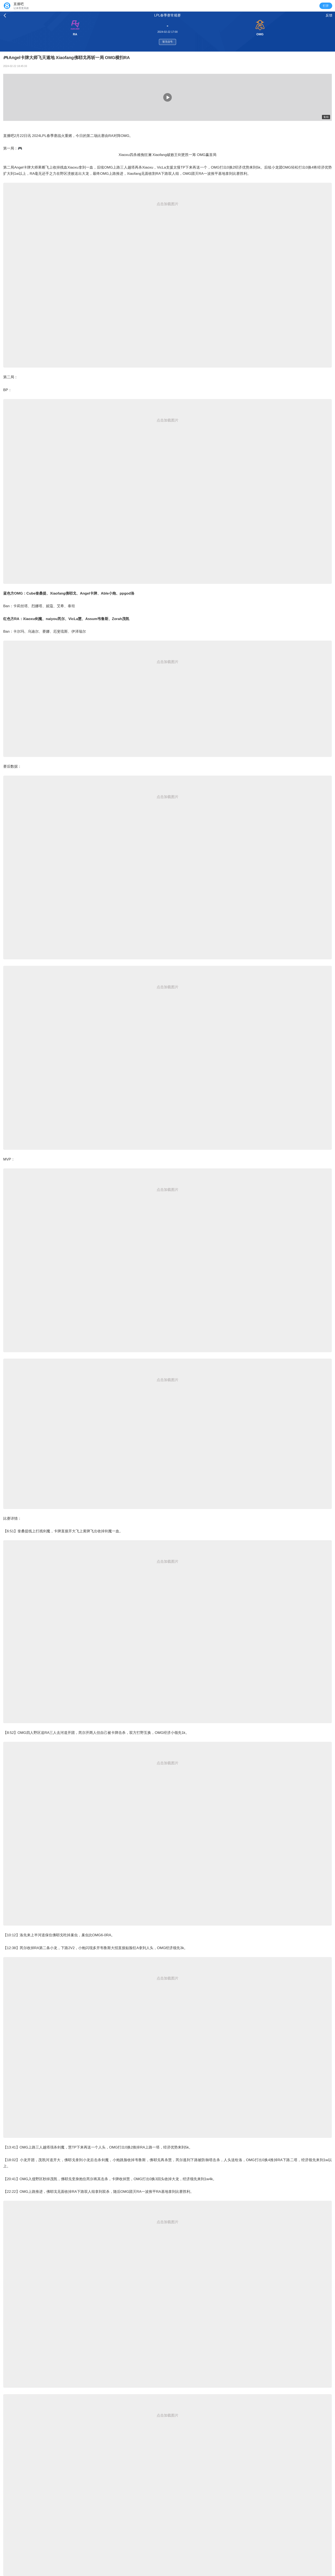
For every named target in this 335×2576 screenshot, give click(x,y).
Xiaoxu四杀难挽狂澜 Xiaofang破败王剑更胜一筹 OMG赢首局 (167, 155)
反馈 (329, 15)
